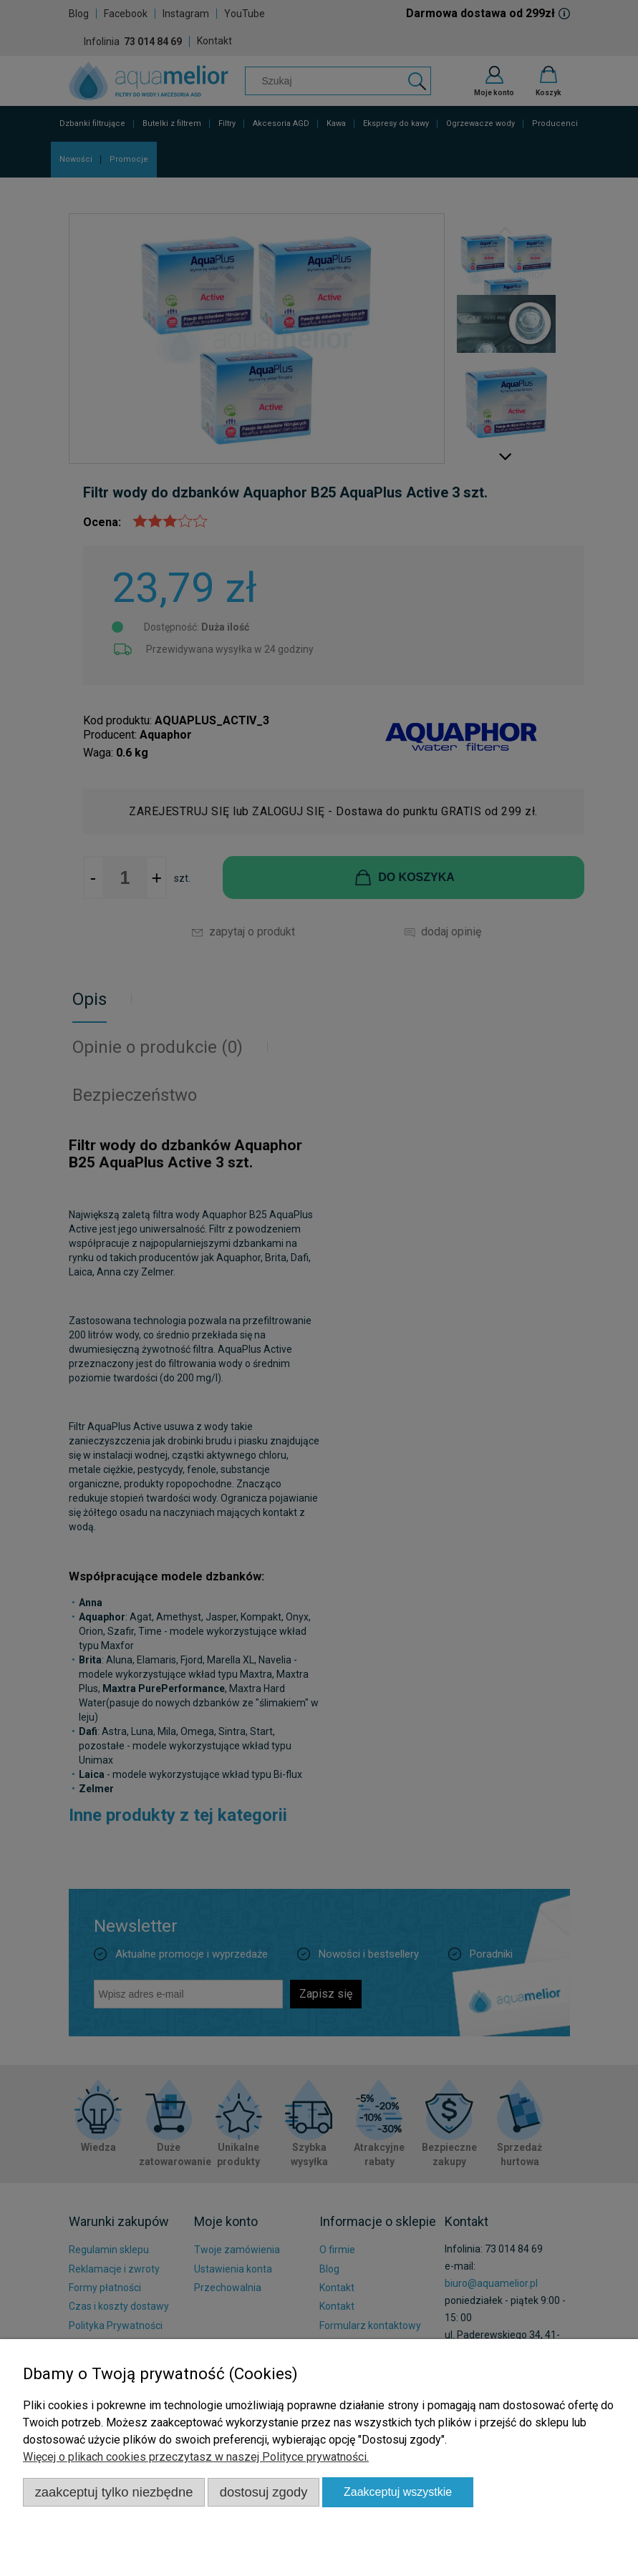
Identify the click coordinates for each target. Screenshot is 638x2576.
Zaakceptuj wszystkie (398, 2492)
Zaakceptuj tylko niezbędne (114, 2491)
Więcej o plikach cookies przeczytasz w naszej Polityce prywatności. (196, 2457)
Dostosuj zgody (264, 2491)
